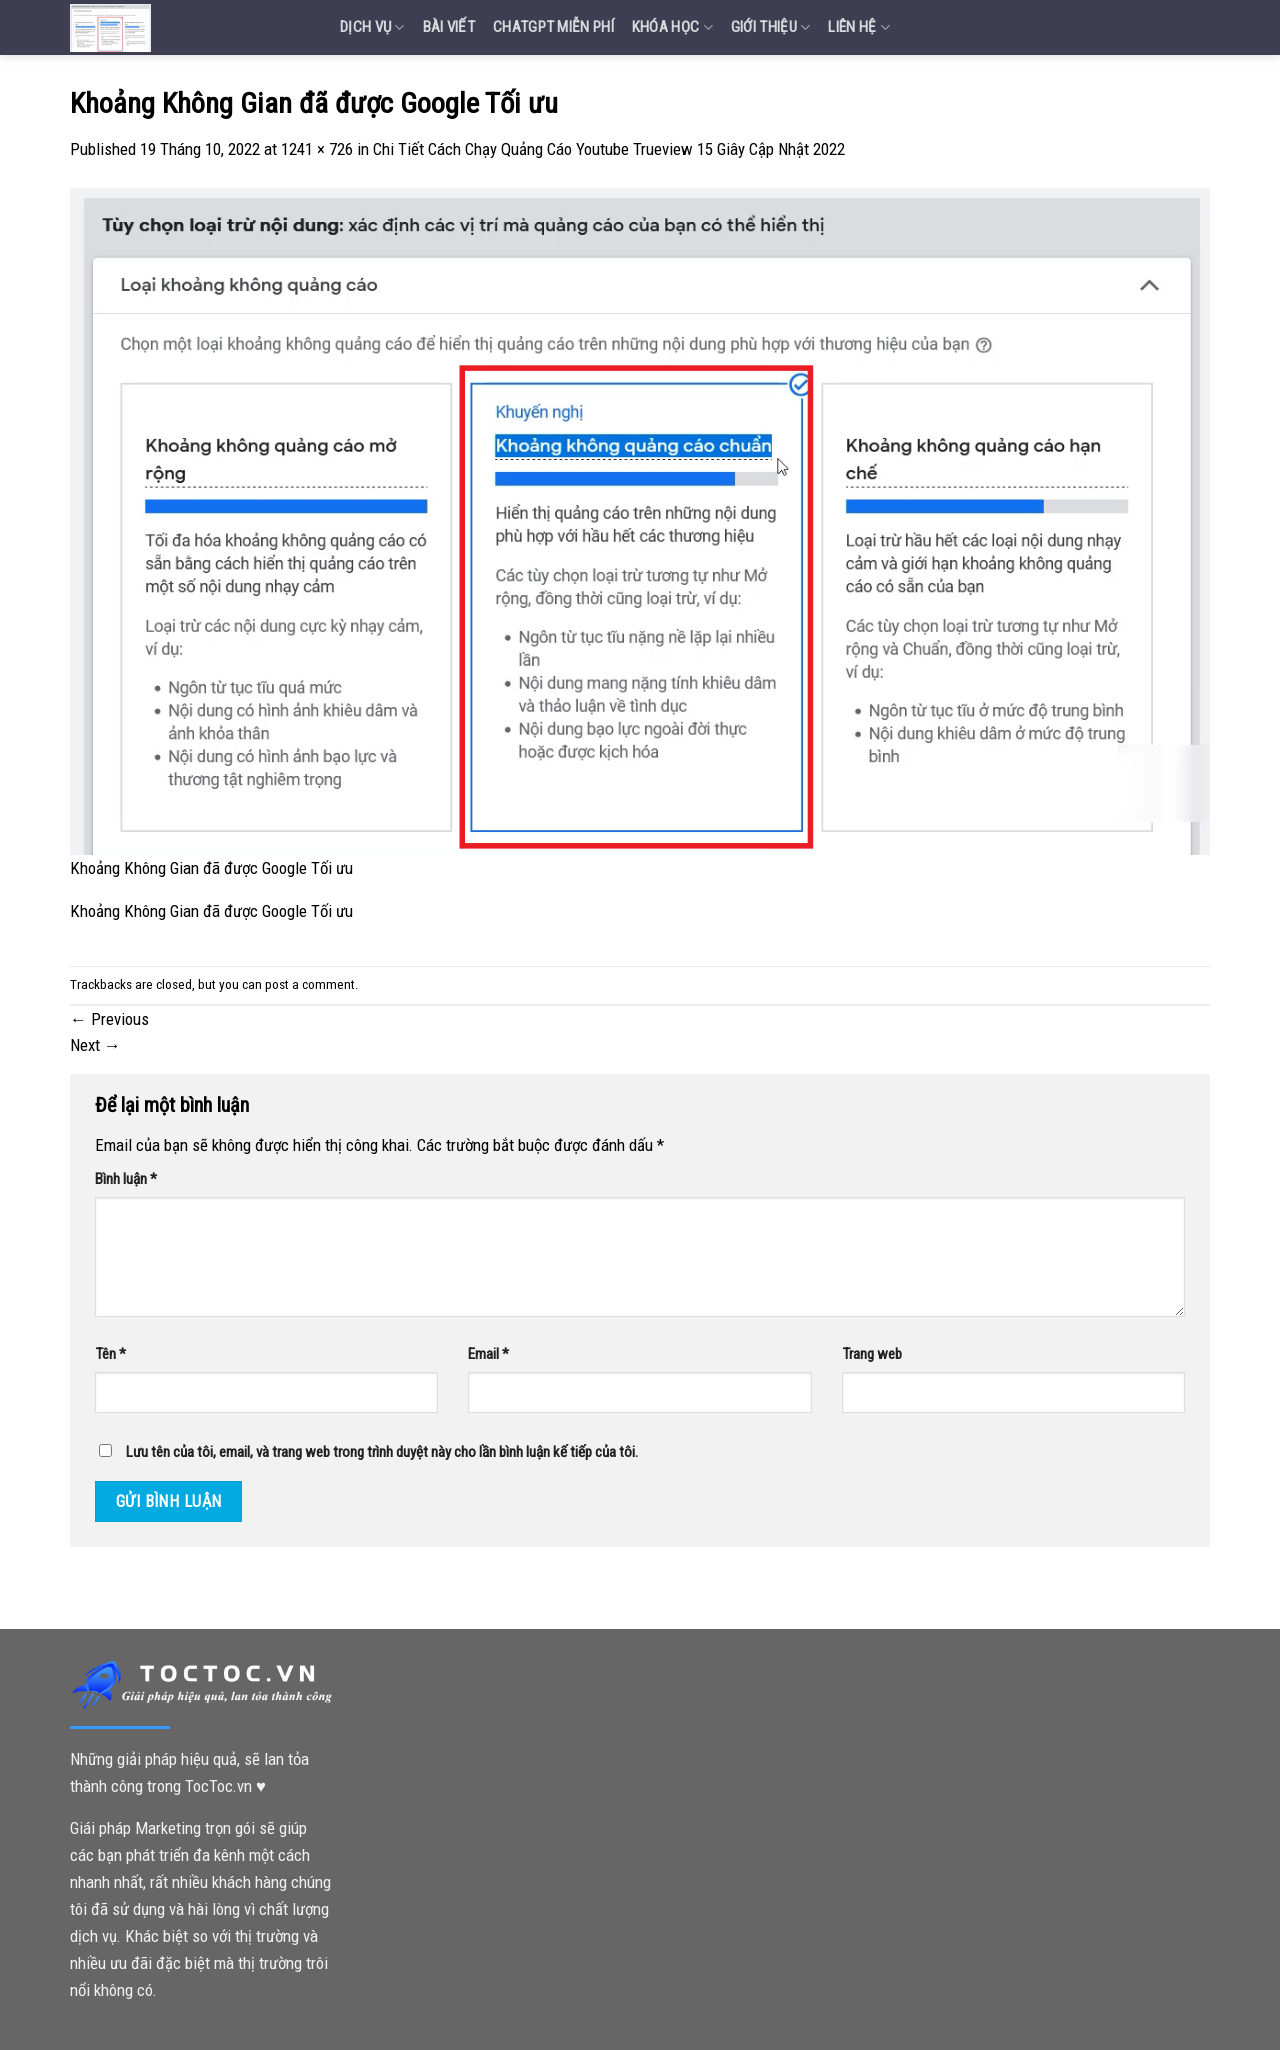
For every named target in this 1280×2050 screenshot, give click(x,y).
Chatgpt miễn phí (553, 27)
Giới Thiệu (771, 27)
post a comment (310, 984)
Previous (109, 1019)
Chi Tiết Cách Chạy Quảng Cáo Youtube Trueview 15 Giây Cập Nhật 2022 (609, 149)
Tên (110, 1354)
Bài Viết (449, 27)
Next (95, 1045)
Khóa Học (672, 27)
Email (488, 1354)
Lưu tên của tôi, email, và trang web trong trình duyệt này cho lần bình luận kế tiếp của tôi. (382, 1452)
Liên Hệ (859, 27)
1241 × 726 (317, 149)
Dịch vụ (372, 27)
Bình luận (126, 1179)
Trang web (872, 1354)
